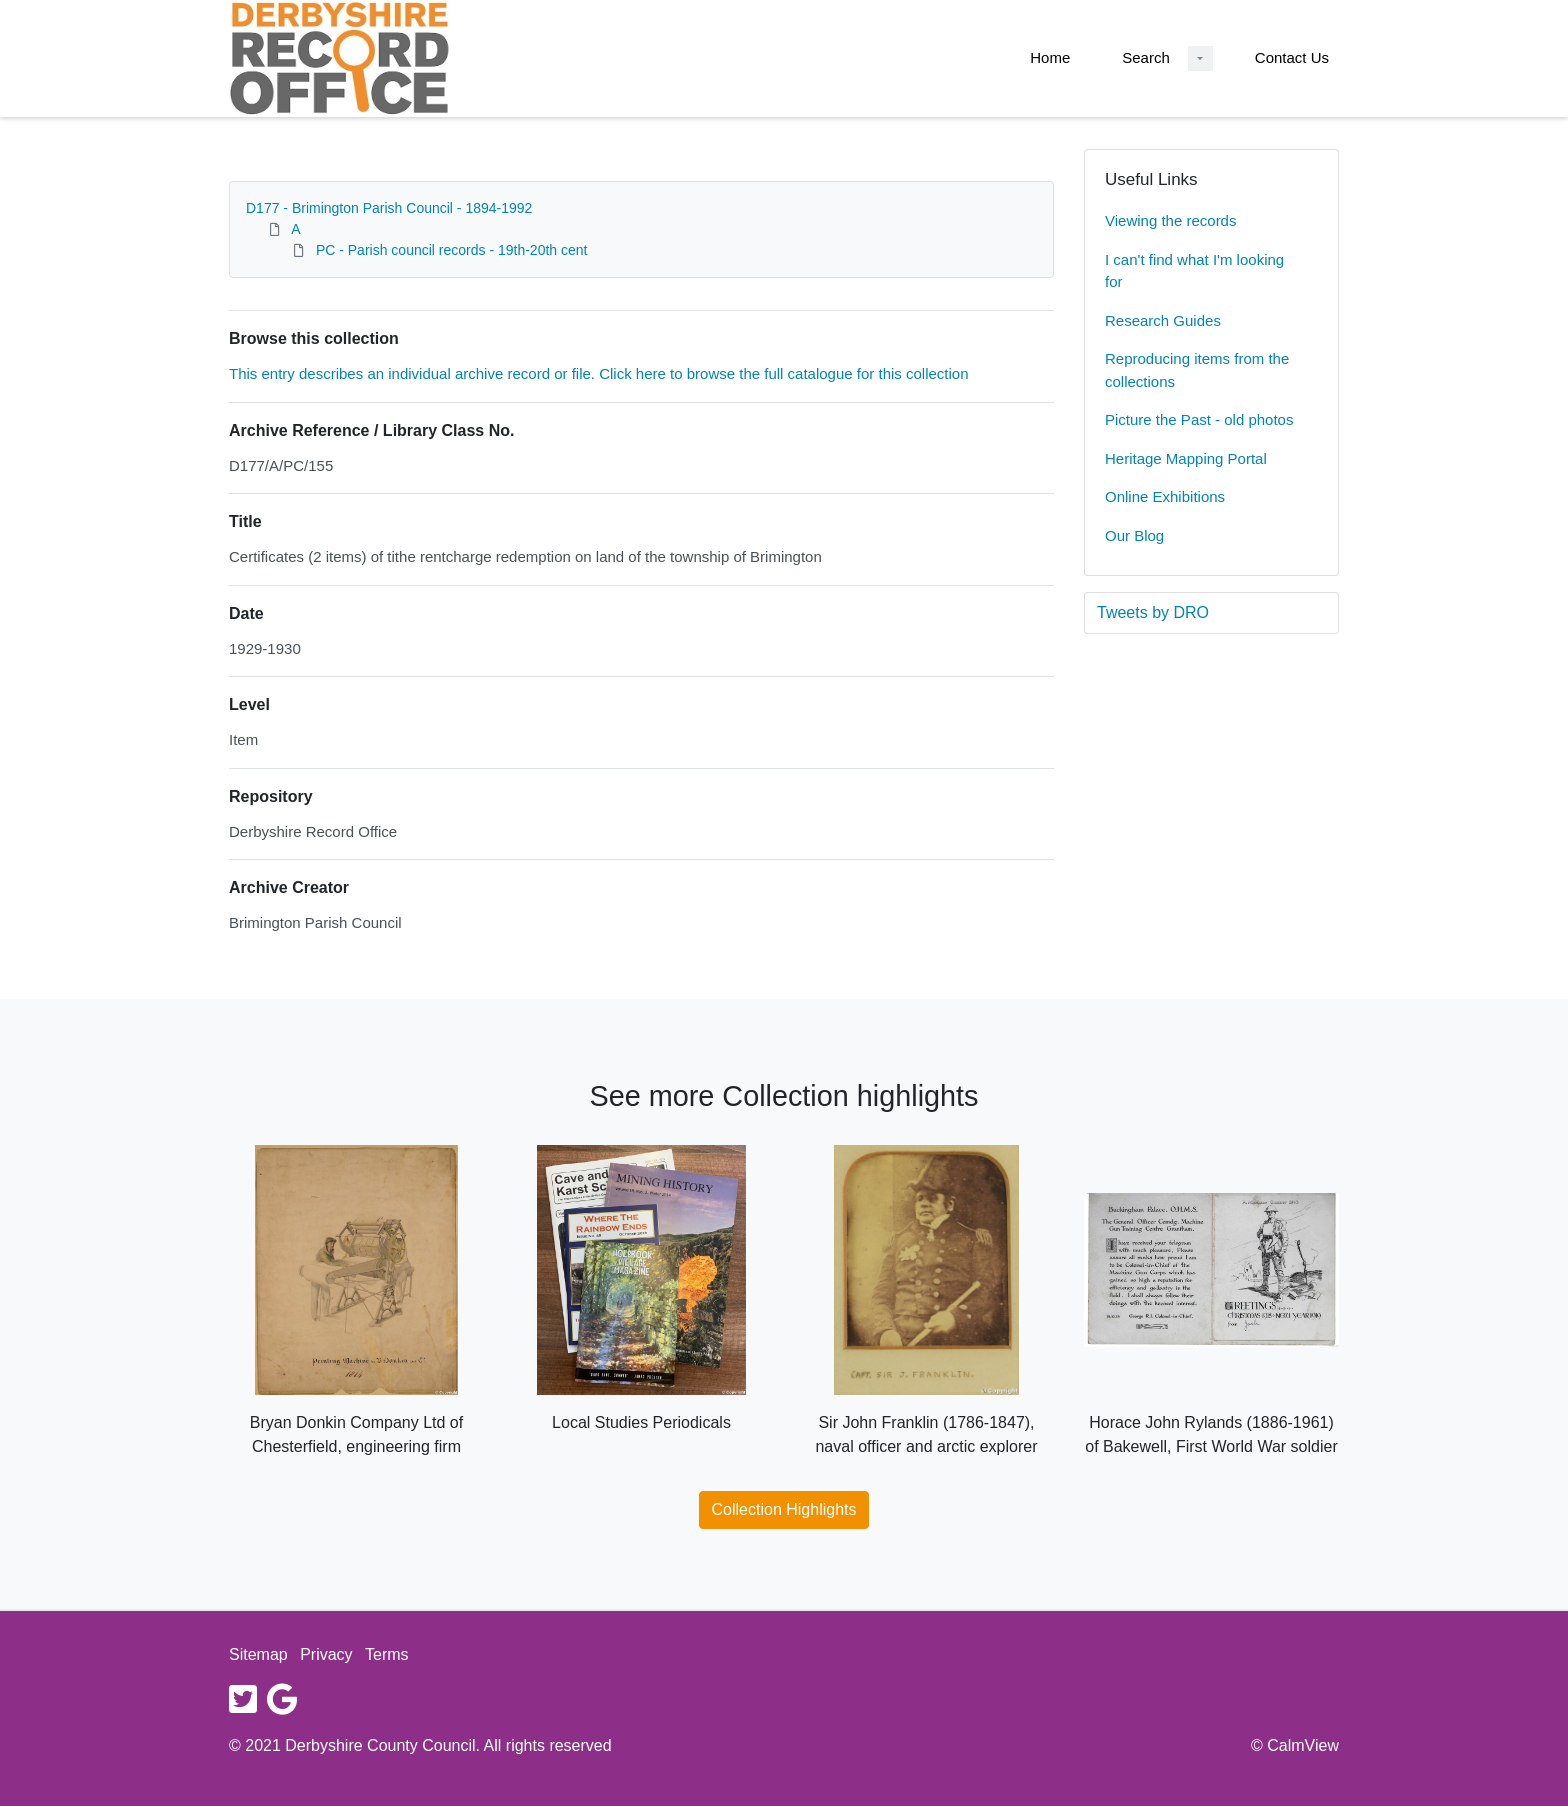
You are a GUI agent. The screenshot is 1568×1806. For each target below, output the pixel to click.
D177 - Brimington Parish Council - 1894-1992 (389, 208)
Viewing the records (1170, 220)
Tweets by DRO (1153, 612)
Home (1050, 57)
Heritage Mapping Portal (1186, 458)
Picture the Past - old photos (1199, 419)
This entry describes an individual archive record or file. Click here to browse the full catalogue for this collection (599, 373)
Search (1146, 57)
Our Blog (1134, 535)
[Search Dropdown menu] (1200, 58)
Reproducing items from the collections (1197, 370)
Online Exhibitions (1165, 496)
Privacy (326, 1654)
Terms (387, 1654)
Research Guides (1163, 320)
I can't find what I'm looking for (1194, 271)
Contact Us (1292, 57)
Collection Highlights (784, 1509)
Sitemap (258, 1654)
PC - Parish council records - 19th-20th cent (452, 250)
